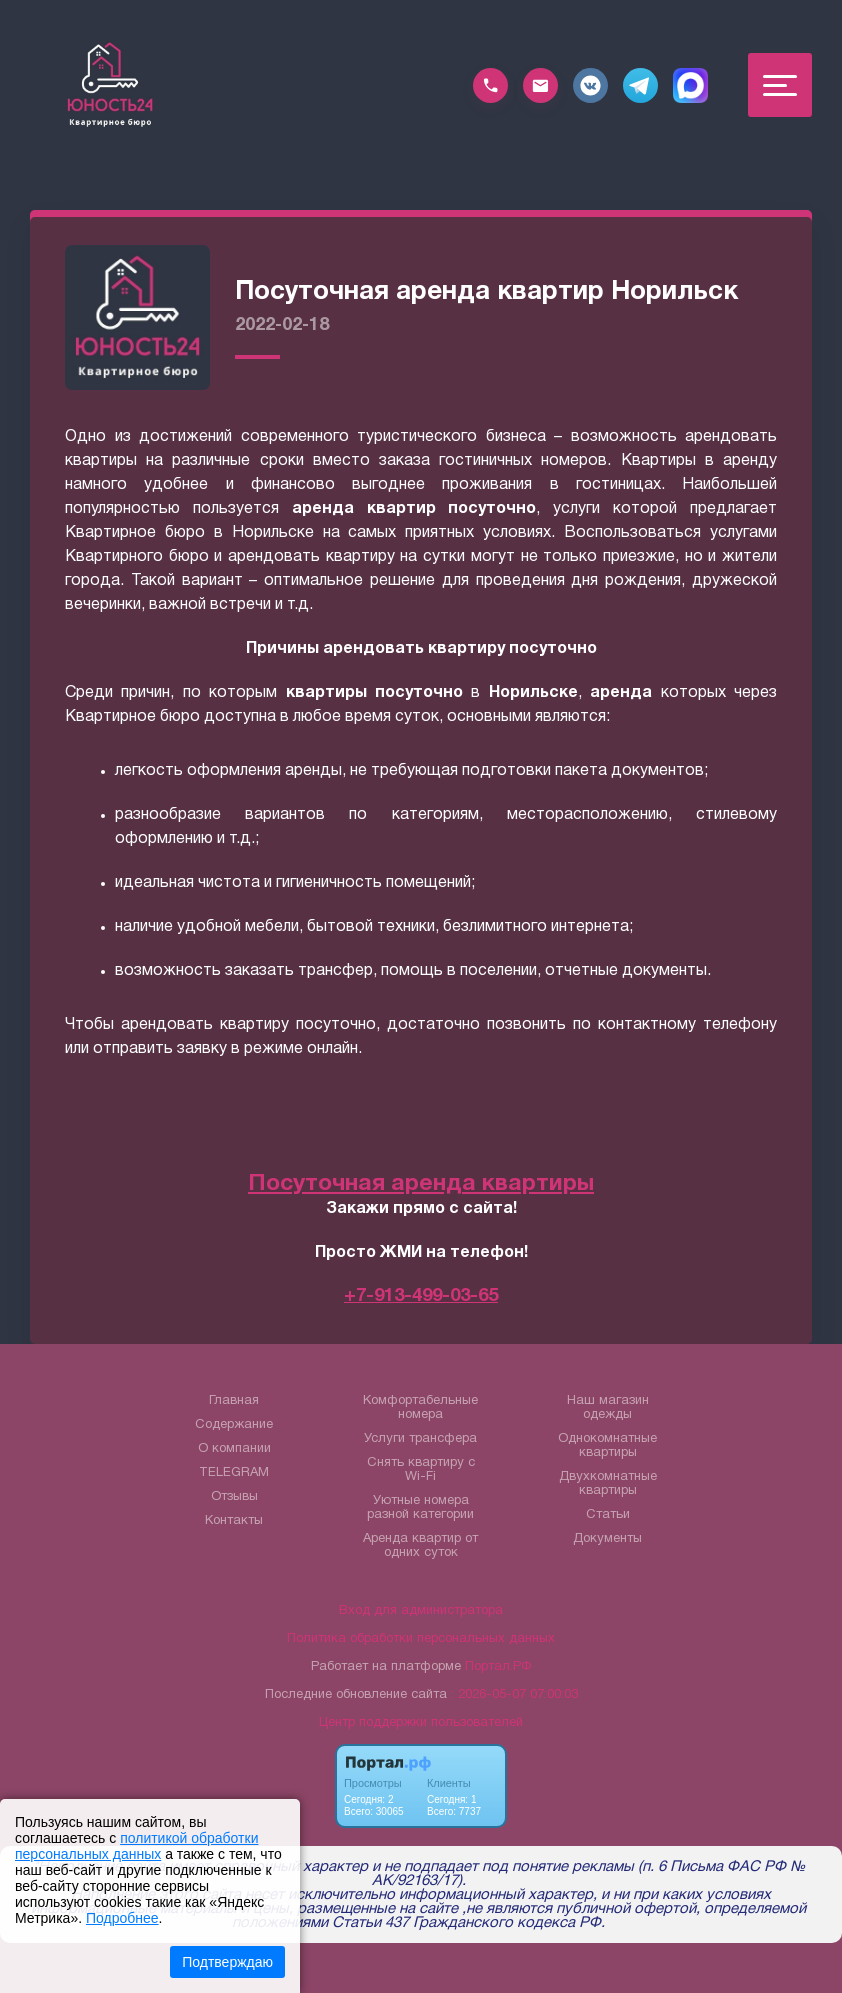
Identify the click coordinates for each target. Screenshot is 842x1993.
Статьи (608, 1515)
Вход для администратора (421, 1611)
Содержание (234, 1425)
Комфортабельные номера (420, 1408)
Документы (607, 1539)
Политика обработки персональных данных (421, 1639)
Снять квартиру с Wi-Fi (421, 1470)
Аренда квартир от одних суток (420, 1546)
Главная (234, 1401)
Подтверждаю (227, 1962)
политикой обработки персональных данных (136, 1846)
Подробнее (122, 1918)
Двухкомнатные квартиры (608, 1484)
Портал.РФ (498, 1667)
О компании (234, 1449)
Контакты (234, 1521)
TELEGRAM (234, 1473)
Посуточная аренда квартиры (421, 1184)
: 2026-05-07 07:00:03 (514, 1695)
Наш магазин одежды (608, 1408)
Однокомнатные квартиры (607, 1446)
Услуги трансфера (420, 1439)
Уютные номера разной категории (420, 1508)
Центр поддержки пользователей (421, 1723)
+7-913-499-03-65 (421, 1296)
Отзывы (234, 1497)
